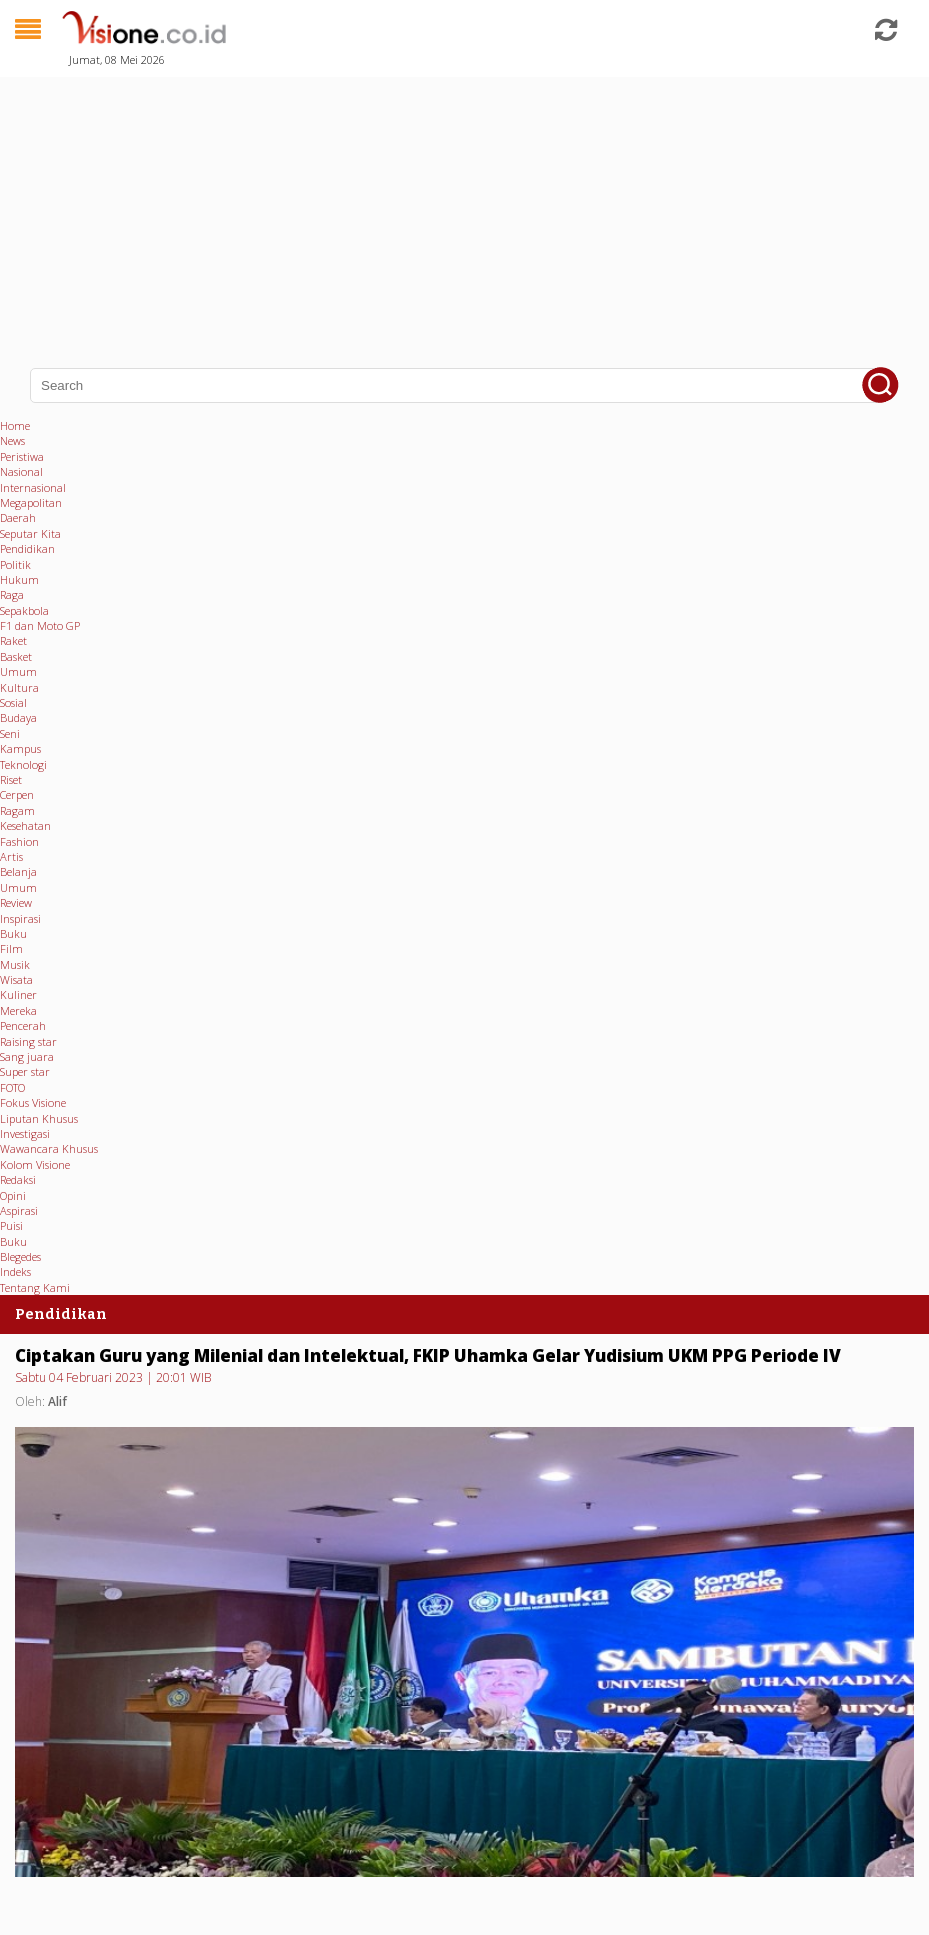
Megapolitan (31, 502)
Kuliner (18, 994)
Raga (12, 594)
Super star (25, 1071)
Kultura (19, 687)
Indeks (15, 1271)
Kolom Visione (35, 1164)
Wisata (16, 979)
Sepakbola (24, 610)
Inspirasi (20, 918)
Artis (11, 856)
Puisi (11, 1225)
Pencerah (23, 1025)
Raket (13, 640)
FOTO (12, 1087)
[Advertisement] (464, 210)
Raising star (28, 1041)
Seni (10, 733)
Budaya (18, 717)
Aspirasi (19, 1210)
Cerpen (17, 794)
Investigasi (25, 1133)
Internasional (33, 487)
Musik (15, 964)
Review (16, 902)
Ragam (17, 810)
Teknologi (23, 764)
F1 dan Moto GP (40, 625)
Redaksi (18, 1179)
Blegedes (20, 1256)
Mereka (18, 1010)
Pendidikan (27, 548)
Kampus (20, 748)
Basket (16, 656)
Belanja (18, 871)
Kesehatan (25, 825)
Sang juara (27, 1056)
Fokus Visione (33, 1102)
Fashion (19, 841)
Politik (15, 564)
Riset (11, 779)
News (12, 440)
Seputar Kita (30, 533)
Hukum (19, 579)
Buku (13, 933)
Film (11, 948)
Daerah (18, 517)
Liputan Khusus (39, 1118)
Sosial (13, 702)
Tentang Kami (35, 1287)
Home (15, 425)
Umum (18, 671)
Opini (13, 1195)
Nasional (21, 471)
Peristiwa (22, 456)
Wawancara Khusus (49, 1148)
